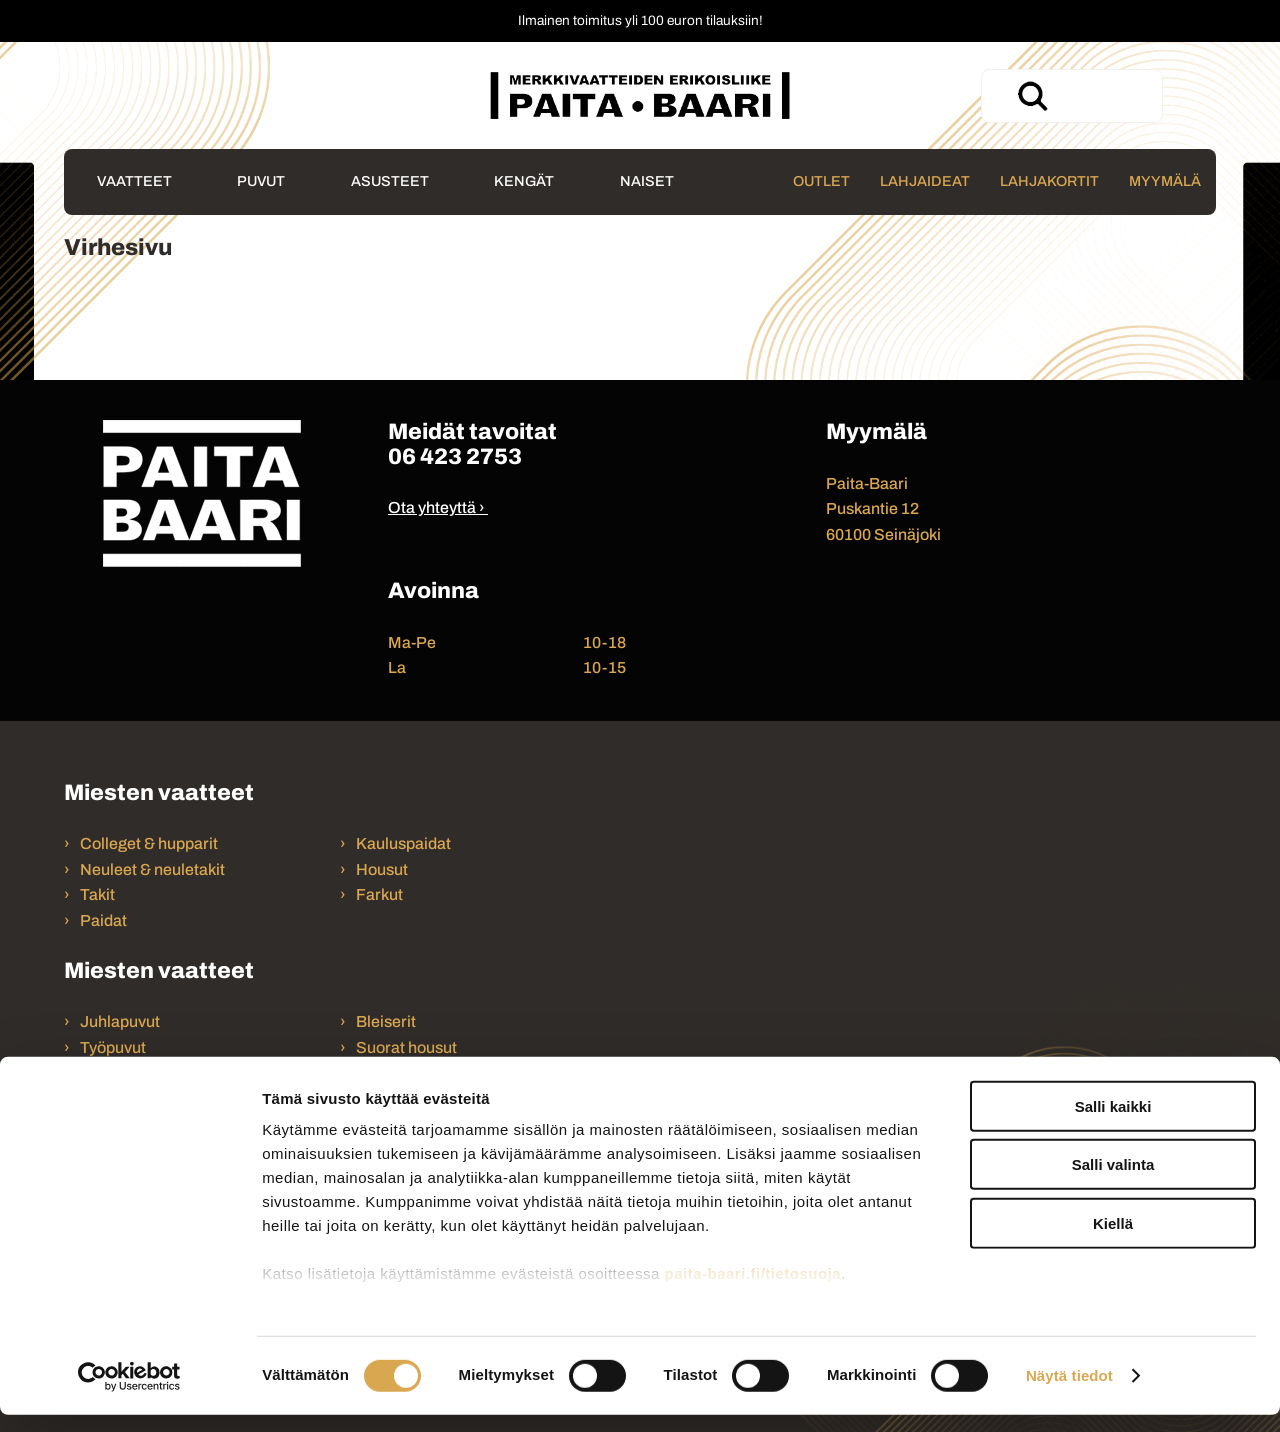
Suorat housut (406, 1047)
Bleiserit (386, 1021)
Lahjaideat (925, 181)
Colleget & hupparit (149, 843)
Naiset (647, 181)
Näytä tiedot (1069, 1392)
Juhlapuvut (120, 1021)
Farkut (381, 894)
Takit (97, 894)
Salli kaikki (1113, 1123)
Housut (382, 869)
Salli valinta (1113, 1181)
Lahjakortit (1049, 181)
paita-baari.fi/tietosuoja (752, 1290)
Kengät (524, 181)
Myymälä (1165, 181)
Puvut (261, 181)
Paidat (103, 920)
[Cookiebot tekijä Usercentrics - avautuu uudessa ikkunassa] (129, 1393)
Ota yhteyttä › (436, 507)
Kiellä (1113, 1240)
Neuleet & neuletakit (152, 869)
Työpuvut (113, 1047)
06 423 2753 (455, 456)
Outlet (821, 181)
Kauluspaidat (403, 843)
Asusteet (390, 181)
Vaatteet (134, 181)
